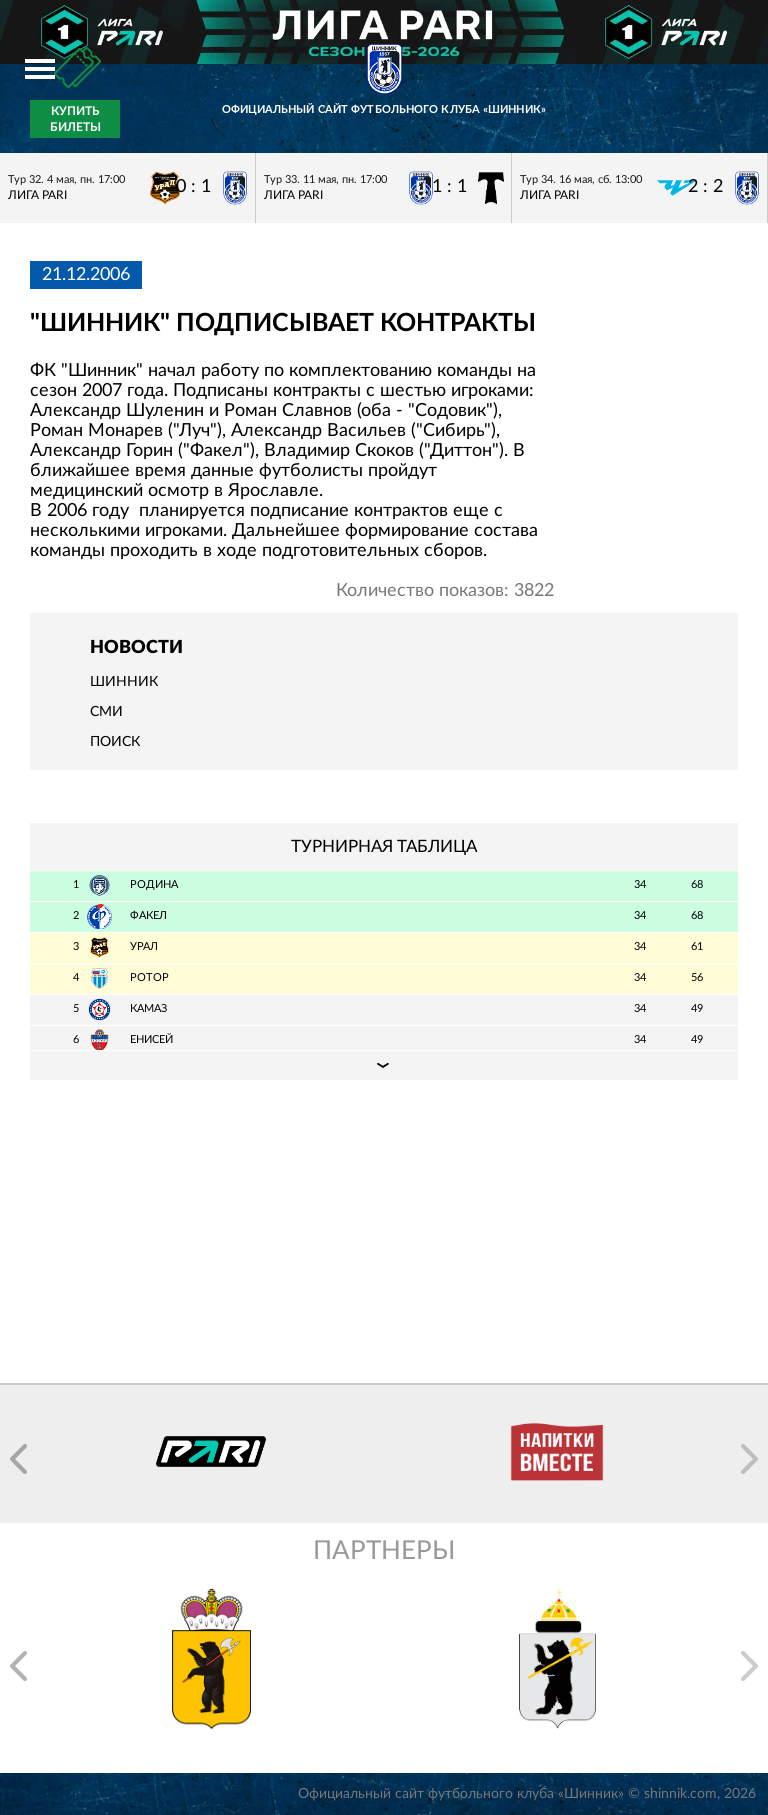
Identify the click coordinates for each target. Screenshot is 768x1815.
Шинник (124, 682)
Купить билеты (75, 119)
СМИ (106, 712)
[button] (18, 1459)
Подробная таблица (384, 1065)
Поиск (115, 742)
